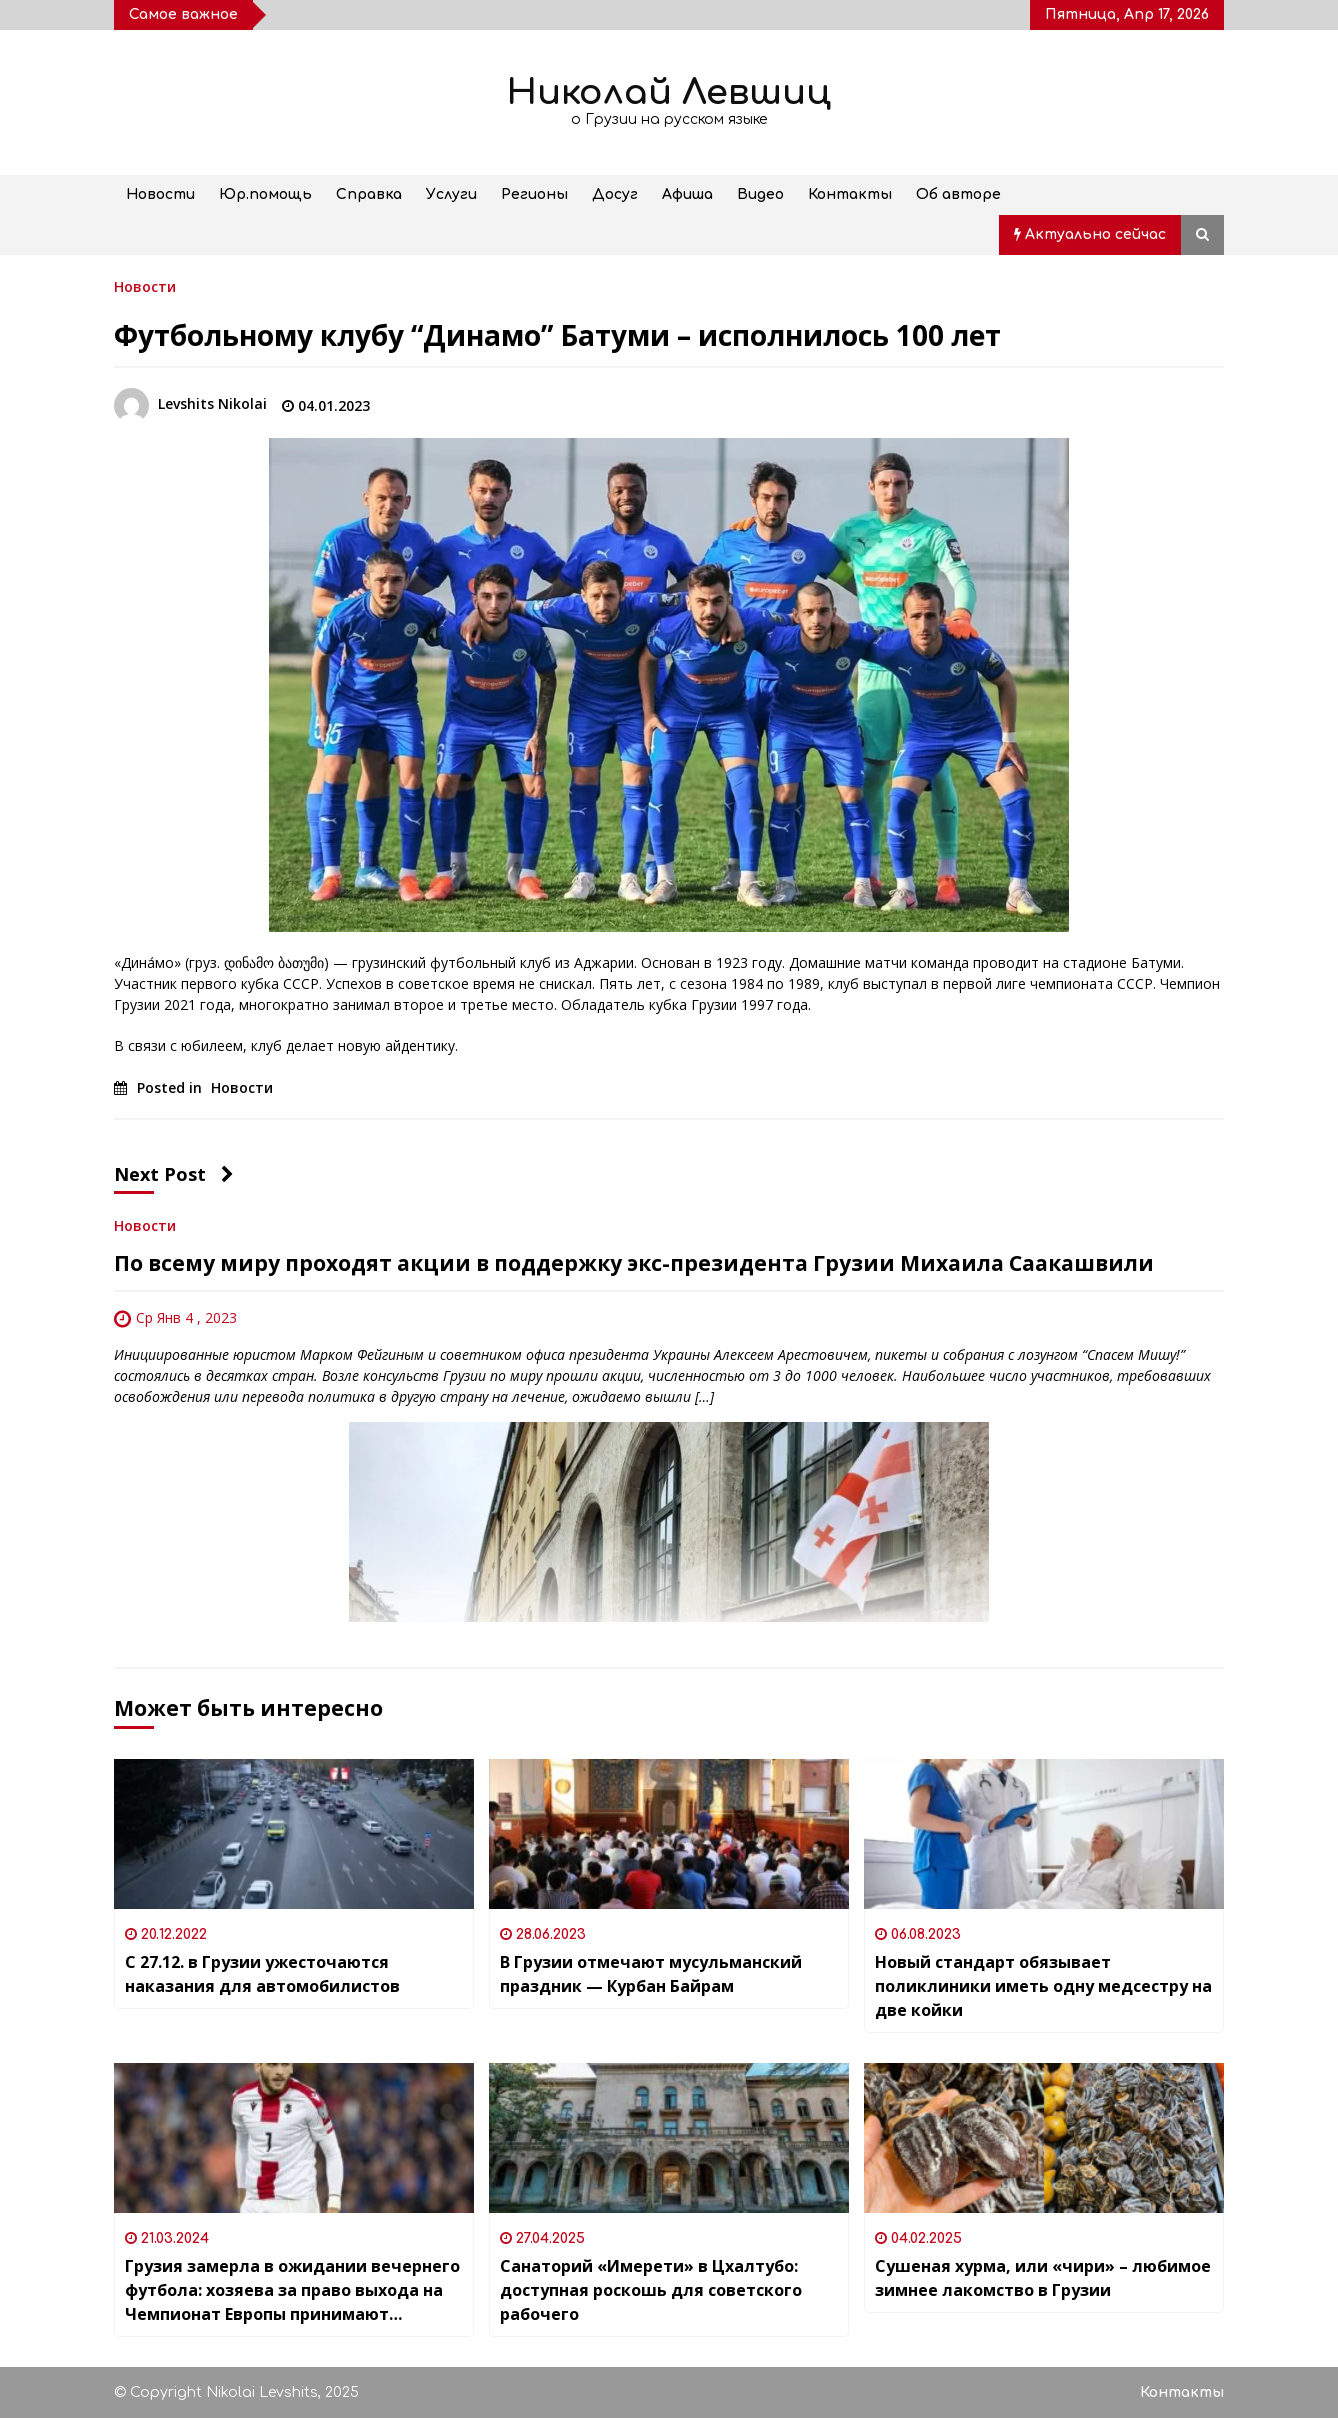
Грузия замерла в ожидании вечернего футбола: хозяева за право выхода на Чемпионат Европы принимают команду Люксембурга (292, 2290)
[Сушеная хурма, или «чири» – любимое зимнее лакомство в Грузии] (1044, 2138)
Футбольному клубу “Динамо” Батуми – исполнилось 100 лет (557, 335)
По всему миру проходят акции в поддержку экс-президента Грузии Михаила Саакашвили (634, 1263)
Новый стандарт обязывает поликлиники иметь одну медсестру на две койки (1043, 1986)
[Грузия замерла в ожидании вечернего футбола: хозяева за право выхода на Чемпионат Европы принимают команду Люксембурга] (294, 2138)
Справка (369, 194)
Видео (760, 194)
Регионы (534, 194)
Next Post (174, 1174)
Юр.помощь (265, 194)
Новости (160, 194)
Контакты (850, 194)
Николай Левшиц (669, 92)
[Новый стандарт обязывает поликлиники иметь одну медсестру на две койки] (1044, 1834)
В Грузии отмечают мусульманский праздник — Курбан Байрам (651, 1974)
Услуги (451, 194)
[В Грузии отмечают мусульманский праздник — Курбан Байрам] (669, 1834)
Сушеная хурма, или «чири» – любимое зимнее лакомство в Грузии (1043, 2278)
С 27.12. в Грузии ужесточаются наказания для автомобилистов (262, 1974)
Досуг (615, 194)
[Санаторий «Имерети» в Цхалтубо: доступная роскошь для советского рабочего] (669, 2138)
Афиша (687, 194)
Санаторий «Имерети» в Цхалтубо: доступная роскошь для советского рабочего (651, 2290)
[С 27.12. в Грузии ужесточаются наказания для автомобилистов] (294, 1834)
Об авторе (958, 194)
